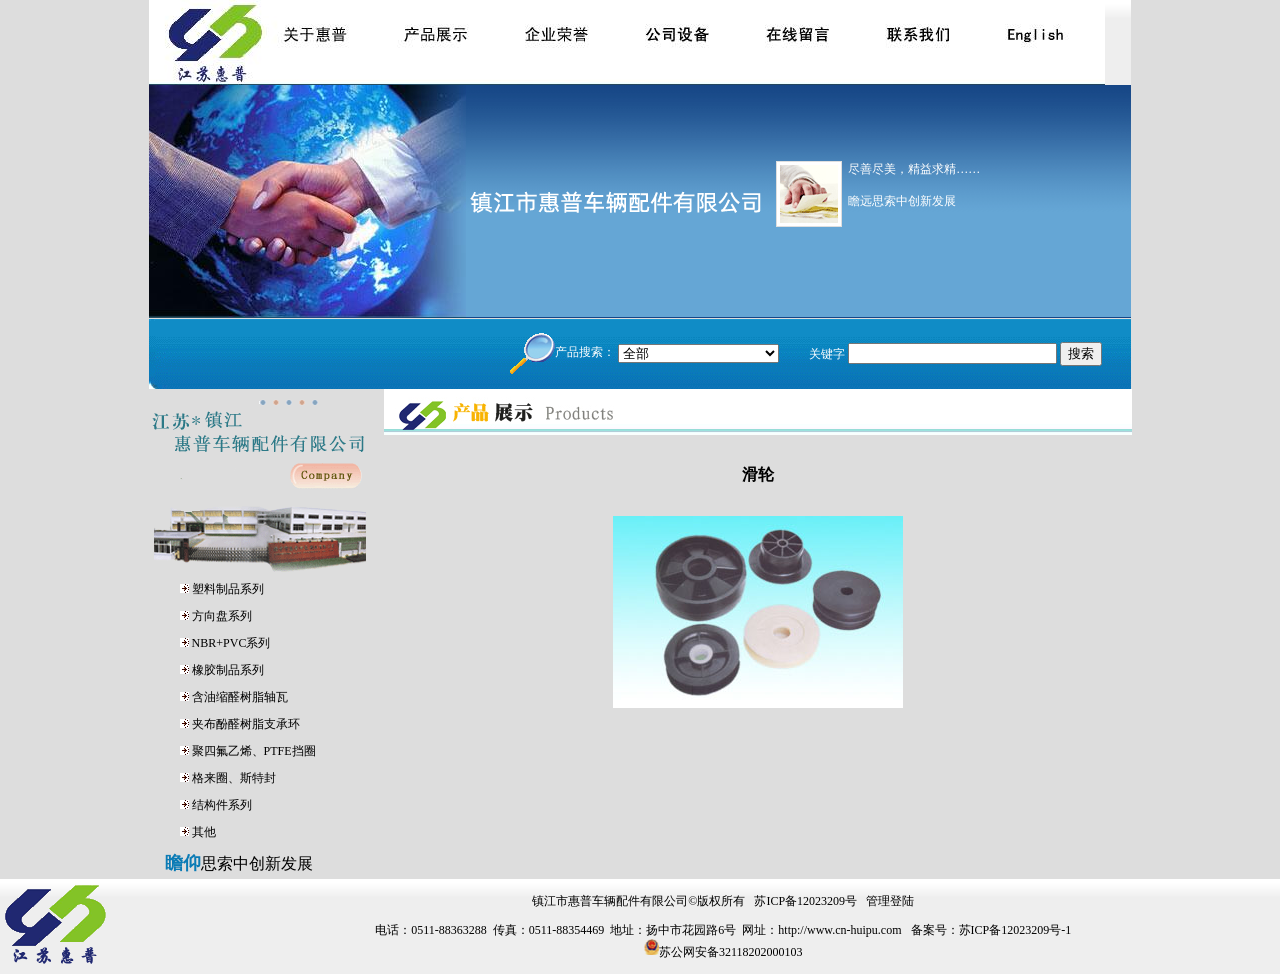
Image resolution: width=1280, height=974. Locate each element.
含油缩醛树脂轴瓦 (240, 697)
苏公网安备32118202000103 (731, 951)
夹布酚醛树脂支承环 (246, 724)
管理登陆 (890, 901)
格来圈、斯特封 (234, 778)
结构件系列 (222, 805)
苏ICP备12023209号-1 (1015, 930)
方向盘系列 (222, 616)
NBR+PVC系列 (231, 643)
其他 (204, 832)
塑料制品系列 (228, 589)
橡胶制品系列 (228, 670)
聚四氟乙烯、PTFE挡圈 (254, 751)
